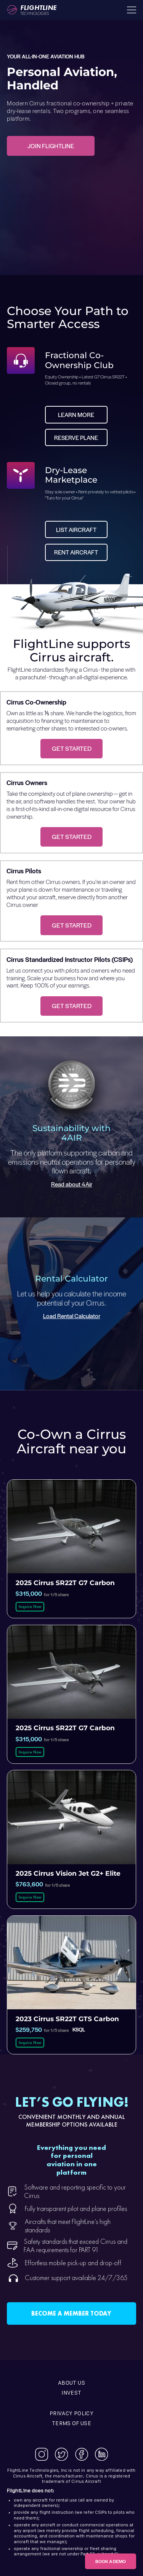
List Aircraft (76, 529)
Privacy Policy (71, 2413)
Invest (71, 2393)
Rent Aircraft (76, 552)
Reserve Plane (76, 437)
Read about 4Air (71, 1184)
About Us (71, 2383)
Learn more (76, 414)
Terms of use (71, 2423)
